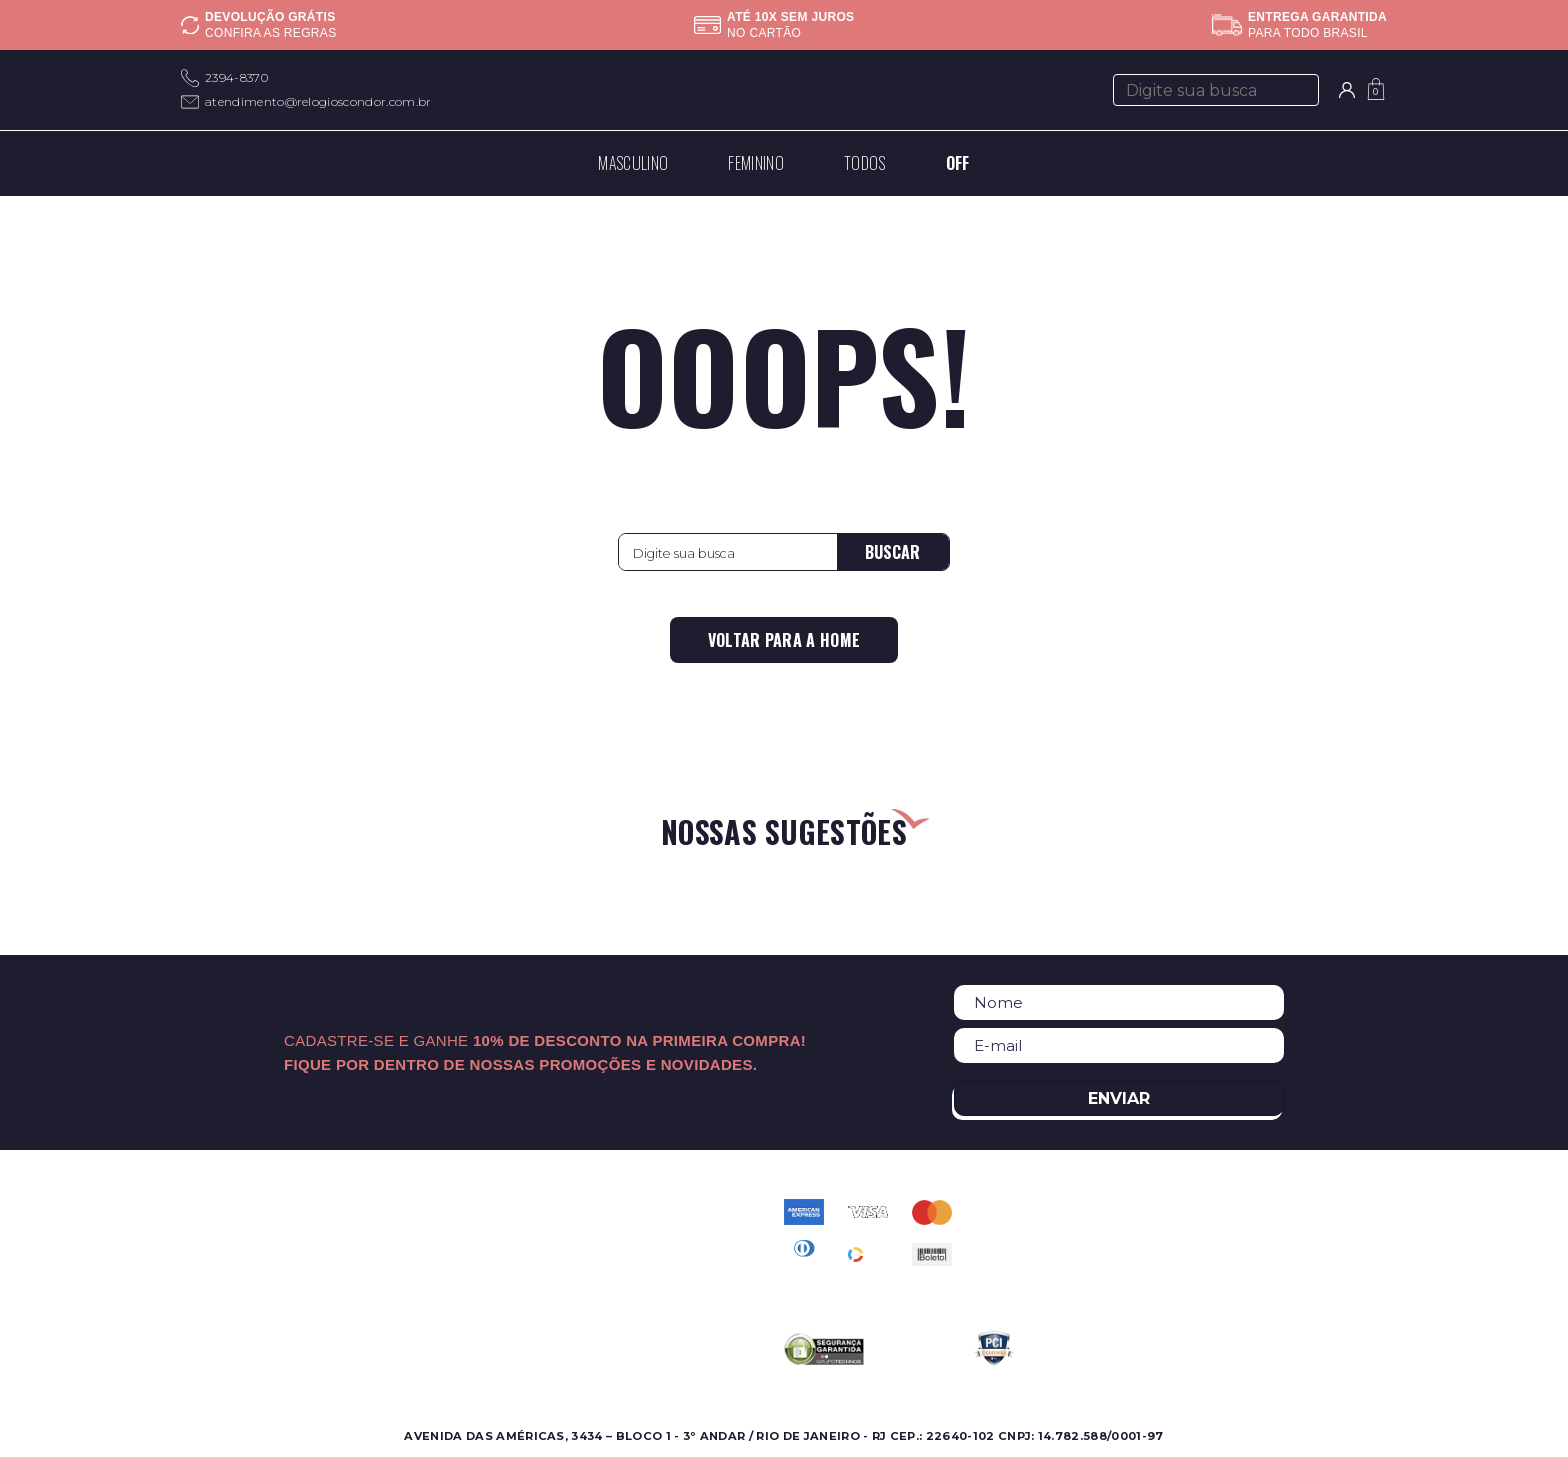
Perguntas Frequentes (642, 1234)
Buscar (892, 552)
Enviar (1119, 1098)
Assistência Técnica (437, 1282)
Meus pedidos (613, 1282)
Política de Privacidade (644, 1258)
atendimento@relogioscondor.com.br (318, 101)
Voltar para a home (784, 640)
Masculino (214, 1210)
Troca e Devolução (630, 1306)
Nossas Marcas (421, 1258)
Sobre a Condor (426, 1210)
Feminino (213, 1234)
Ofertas (206, 1258)
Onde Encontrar (425, 1234)
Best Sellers (221, 1306)
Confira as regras (270, 33)
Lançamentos (227, 1282)
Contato (593, 1210)
